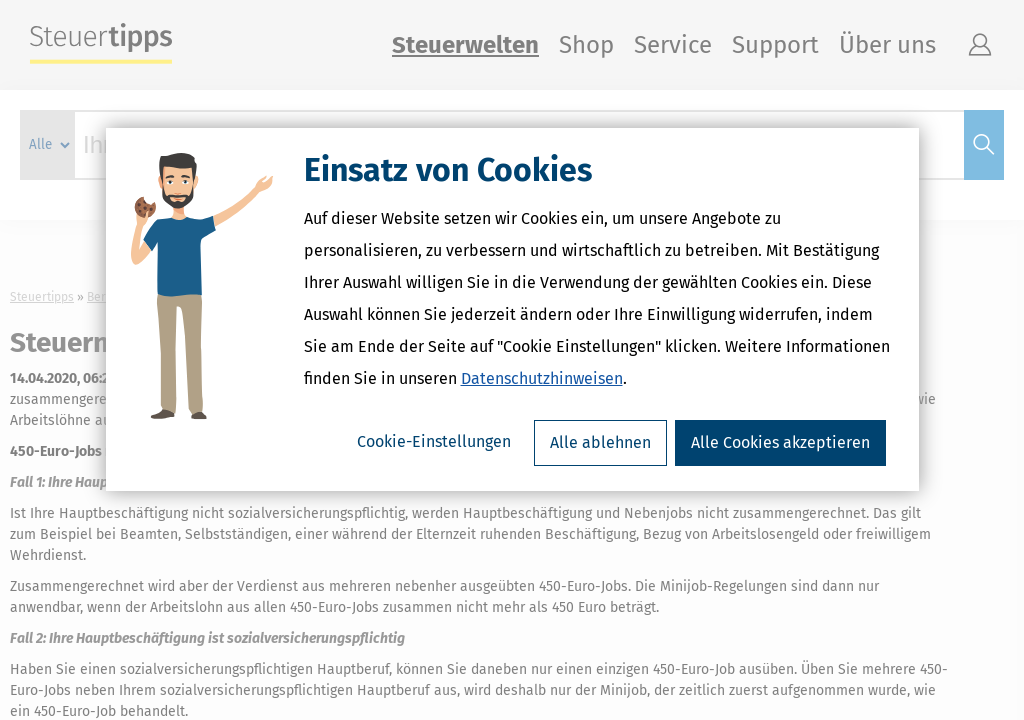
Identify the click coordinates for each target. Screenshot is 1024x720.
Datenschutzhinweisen (542, 429)
